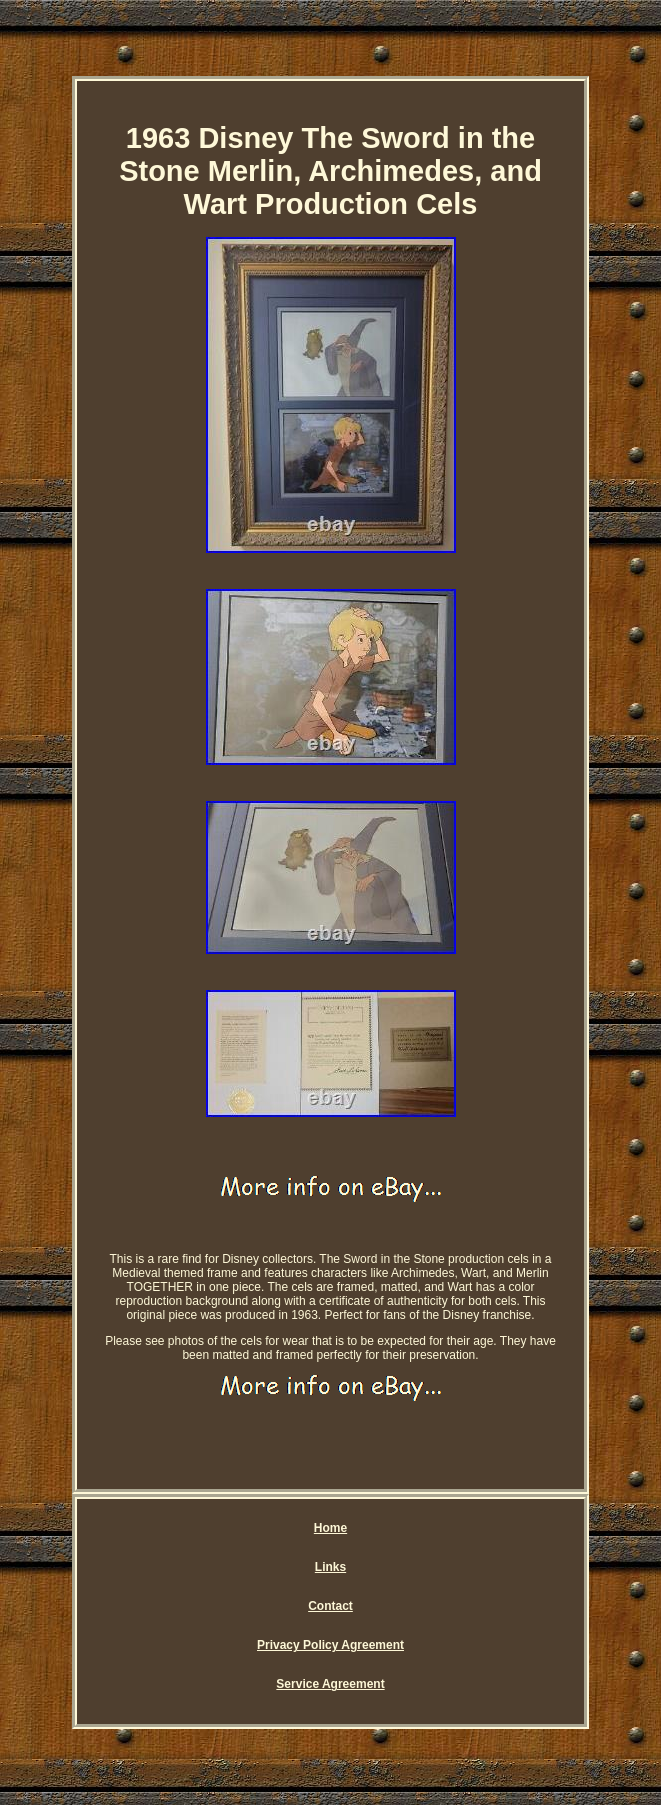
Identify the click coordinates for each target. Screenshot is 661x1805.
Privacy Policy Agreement (330, 1645)
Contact (330, 1606)
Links (330, 1567)
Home (330, 1528)
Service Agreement (330, 1684)
